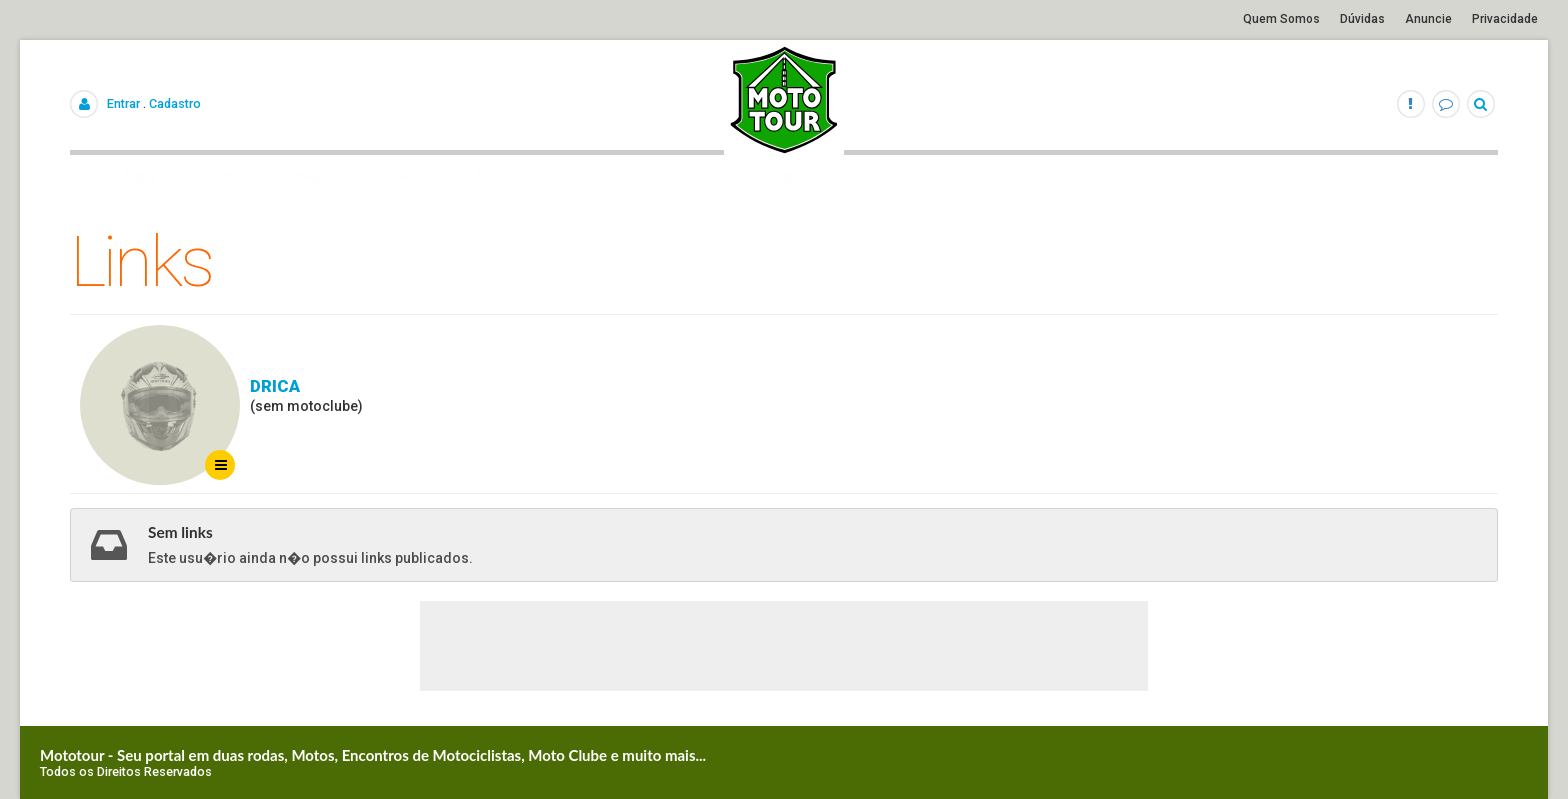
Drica (275, 386)
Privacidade (1505, 19)
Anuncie (1428, 19)
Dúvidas (1362, 19)
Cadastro (175, 103)
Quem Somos (1281, 19)
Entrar (123, 103)
